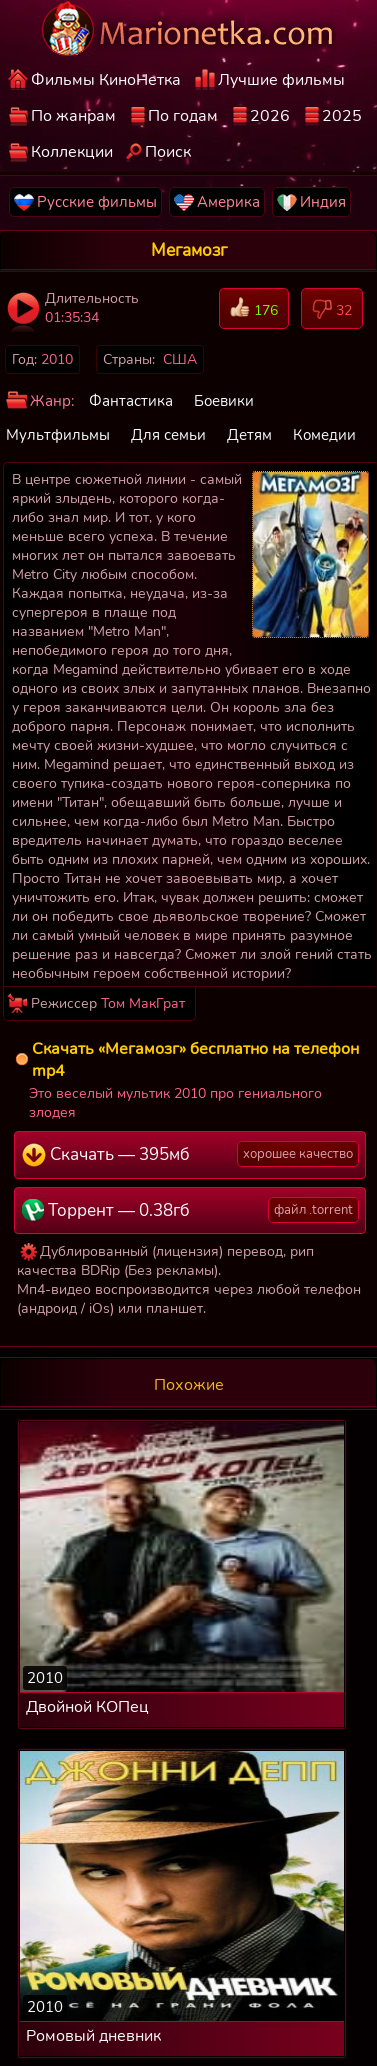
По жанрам (73, 116)
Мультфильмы (58, 435)
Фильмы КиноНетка (106, 80)
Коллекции (72, 152)
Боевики (224, 401)
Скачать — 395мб (190, 1154)
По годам (183, 116)
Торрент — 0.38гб (190, 1210)
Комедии (324, 435)
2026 (270, 116)
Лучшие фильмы (281, 80)
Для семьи (168, 435)
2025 (342, 116)
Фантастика (131, 401)
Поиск (168, 152)
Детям (249, 435)
